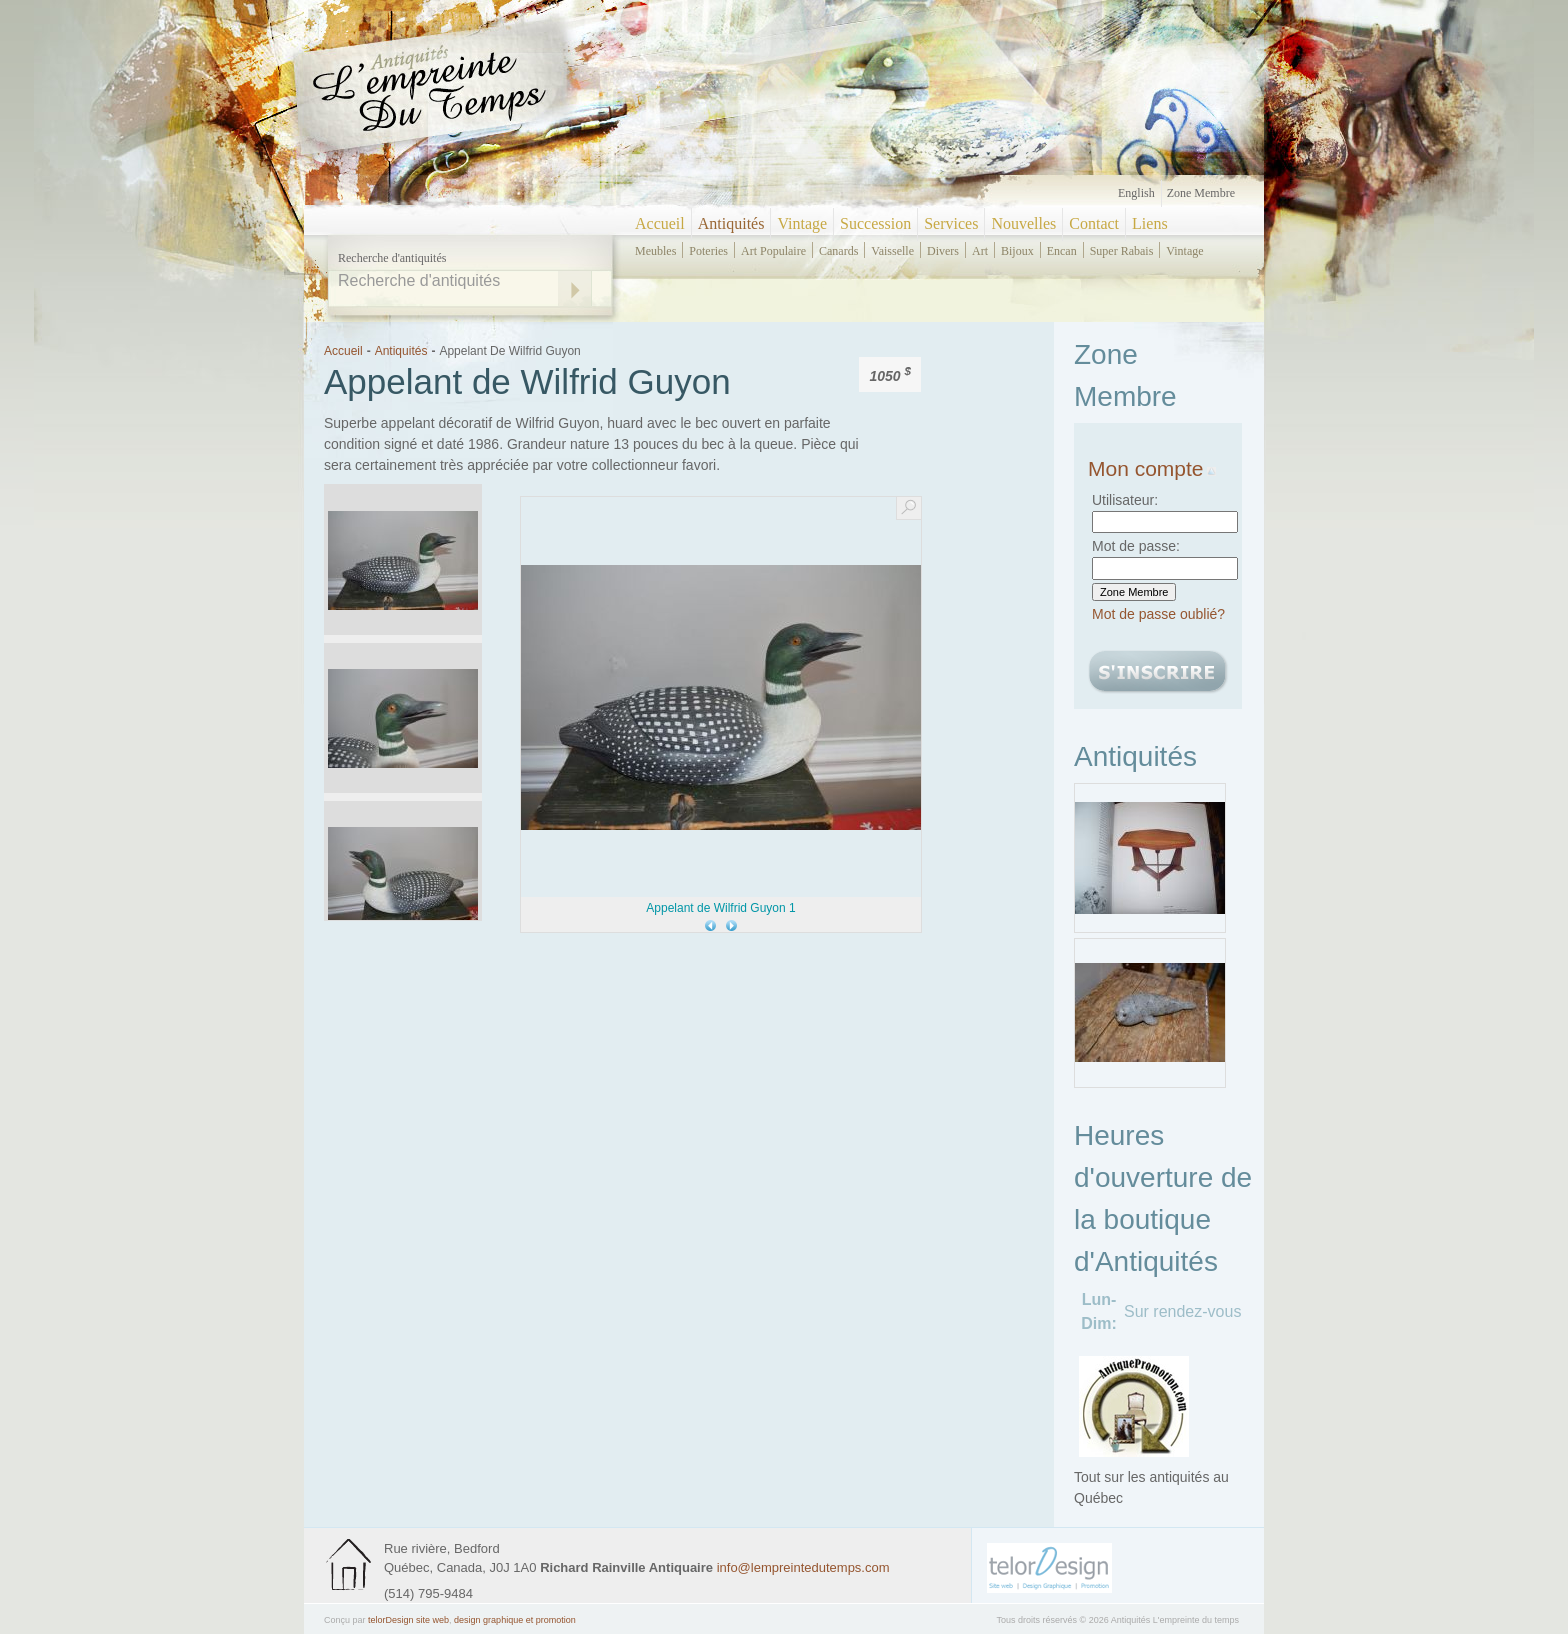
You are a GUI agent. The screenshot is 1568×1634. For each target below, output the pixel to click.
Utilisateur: (1125, 500)
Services (951, 223)
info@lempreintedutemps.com (803, 1567)
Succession (875, 223)
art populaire (773, 251)
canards (838, 251)
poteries (708, 251)
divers (943, 251)
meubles (655, 251)
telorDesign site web (408, 1620)
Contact (1094, 223)
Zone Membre (1201, 193)
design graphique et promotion (515, 1620)
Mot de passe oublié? (1158, 614)
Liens (1150, 223)
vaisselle (892, 251)
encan (1062, 251)
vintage (1184, 251)
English (1136, 193)
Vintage (802, 223)
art (980, 251)
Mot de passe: (1136, 546)
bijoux (1017, 251)
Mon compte (1152, 468)
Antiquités (731, 223)
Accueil (660, 223)
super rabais (1122, 251)
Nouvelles (1023, 223)
